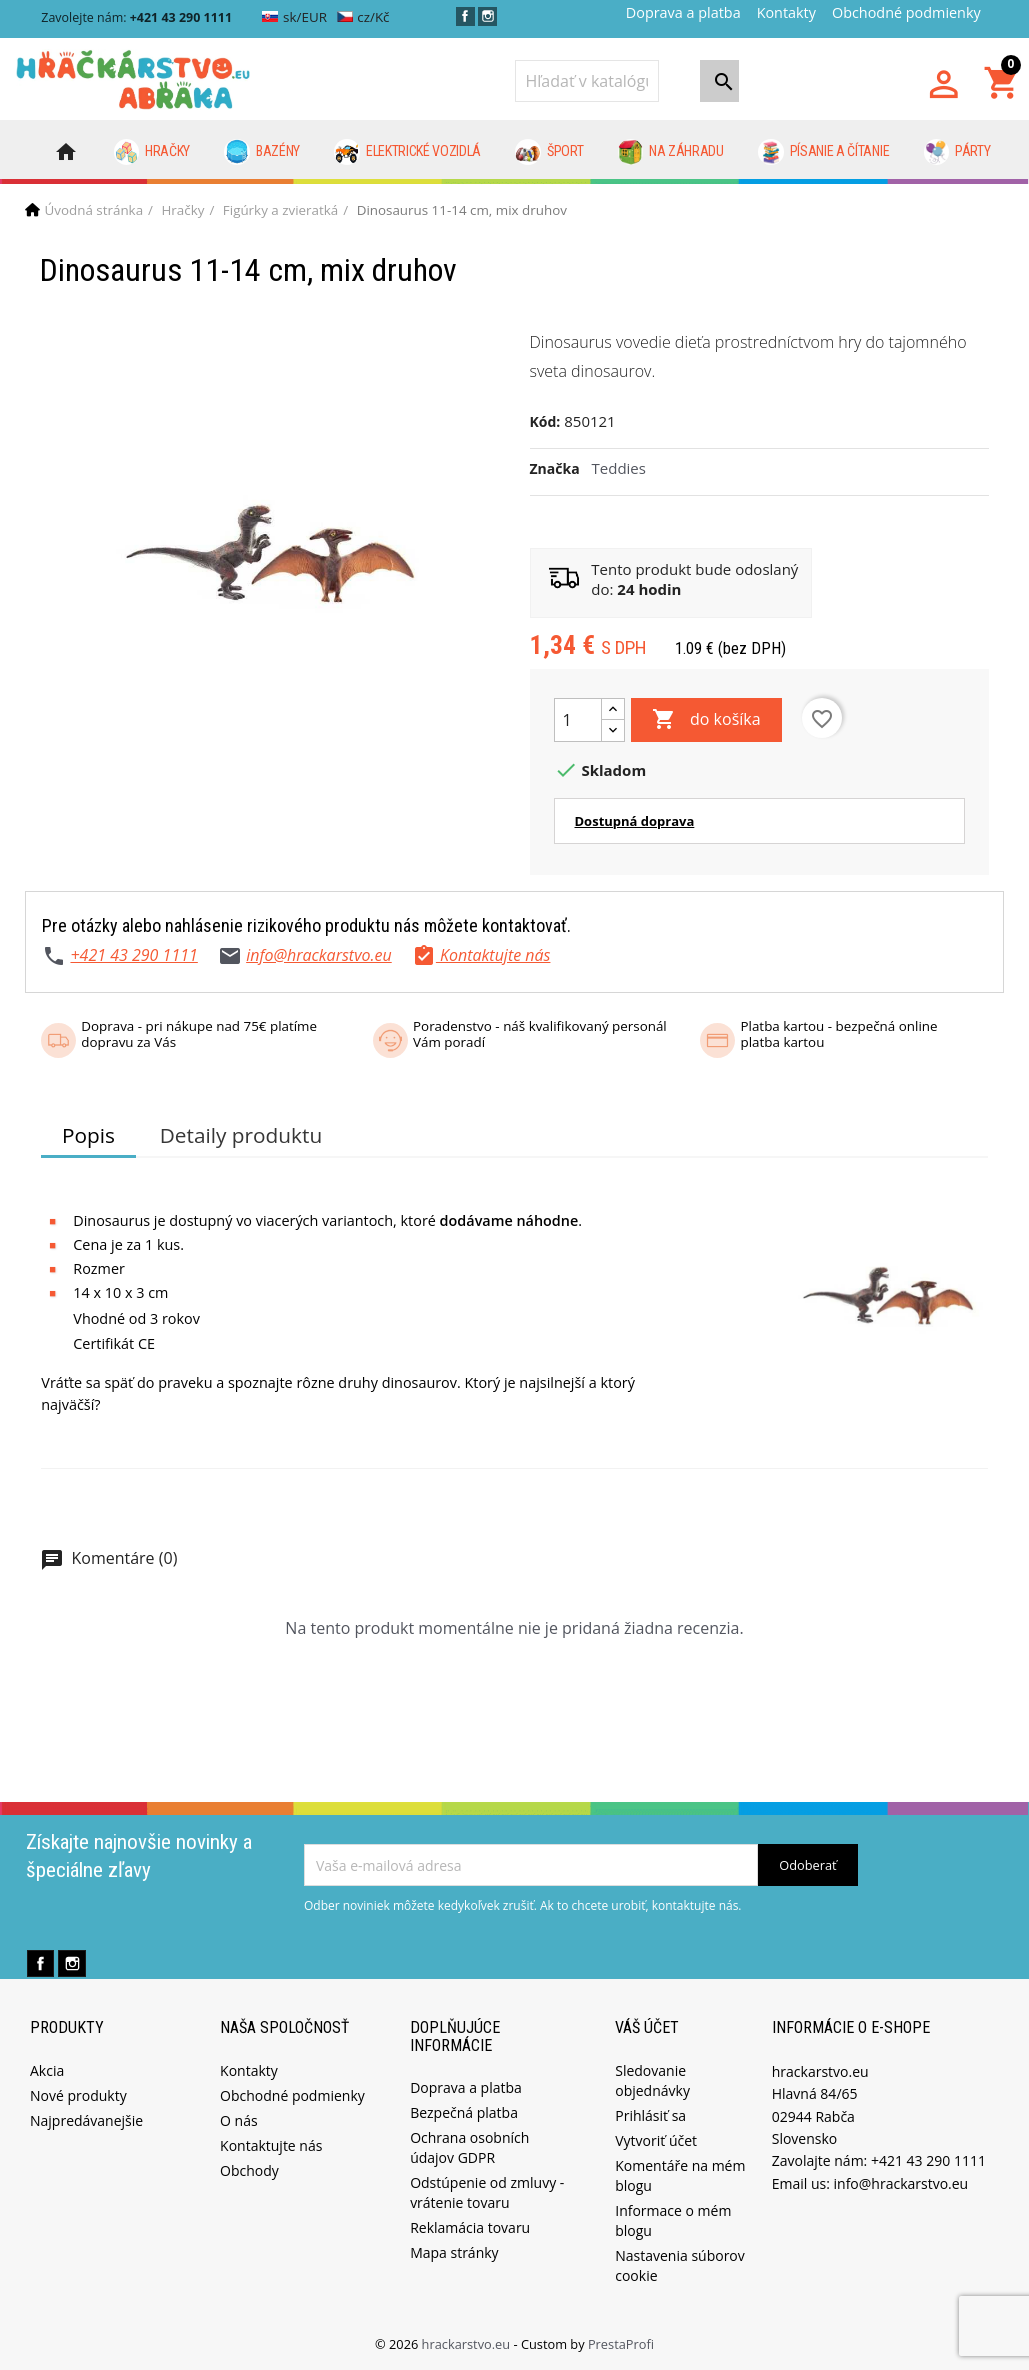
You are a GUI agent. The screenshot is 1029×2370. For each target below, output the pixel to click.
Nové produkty (78, 2095)
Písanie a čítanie (823, 152)
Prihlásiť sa (650, 2115)
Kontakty (786, 12)
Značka (555, 468)
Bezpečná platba (464, 2112)
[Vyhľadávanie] (587, 81)
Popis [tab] (88, 1135)
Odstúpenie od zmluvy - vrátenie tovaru (487, 2192)
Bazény (262, 152)
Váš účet (647, 2027)
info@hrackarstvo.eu (319, 955)
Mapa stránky (454, 2252)
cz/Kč (363, 17)
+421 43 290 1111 (133, 955)
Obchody (249, 2170)
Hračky (152, 152)
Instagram (487, 16)
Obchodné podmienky (906, 12)
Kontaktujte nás (271, 2145)
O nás (239, 2120)
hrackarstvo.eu (468, 2344)
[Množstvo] (578, 720)
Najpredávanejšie (86, 2120)
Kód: (545, 421)
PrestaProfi (621, 2344)
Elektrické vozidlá (407, 152)
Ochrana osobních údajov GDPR (469, 2147)
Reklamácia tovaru (470, 2227)
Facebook (465, 16)
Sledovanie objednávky (652, 2080)
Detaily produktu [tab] (241, 1135)
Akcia (47, 2070)
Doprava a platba (683, 12)
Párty (957, 152)
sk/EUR (294, 17)
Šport (549, 152)
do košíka (706, 720)
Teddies (619, 468)
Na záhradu (671, 152)
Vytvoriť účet (656, 2140)
